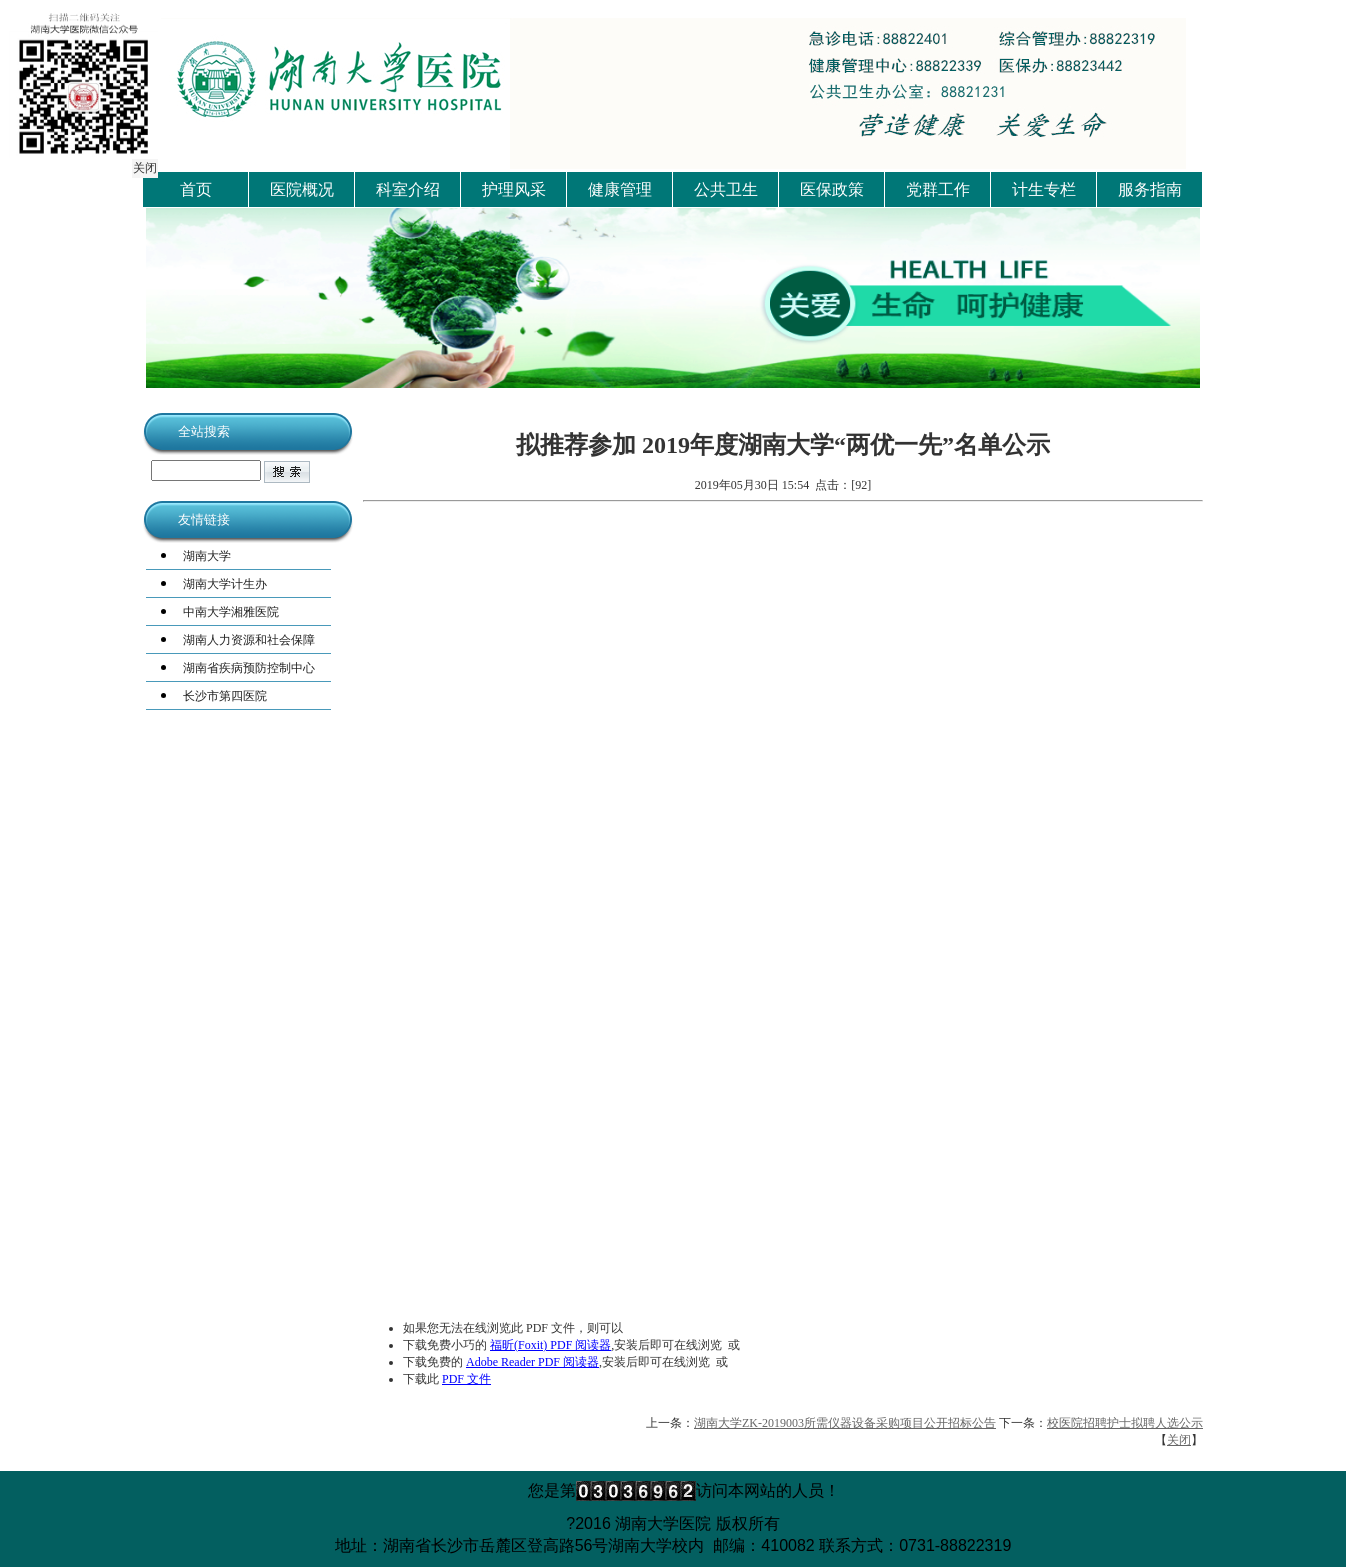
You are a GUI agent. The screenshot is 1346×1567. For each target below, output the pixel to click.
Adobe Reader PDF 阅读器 (532, 1362)
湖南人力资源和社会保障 (249, 640)
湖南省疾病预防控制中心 (249, 668)
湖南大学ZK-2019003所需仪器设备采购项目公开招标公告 (845, 1423)
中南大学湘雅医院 (231, 612)
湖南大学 (207, 556)
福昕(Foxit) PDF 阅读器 (550, 1345)
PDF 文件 (466, 1379)
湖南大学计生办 (225, 584)
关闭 (144, 167)
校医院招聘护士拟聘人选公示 (1125, 1423)
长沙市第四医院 (225, 696)
